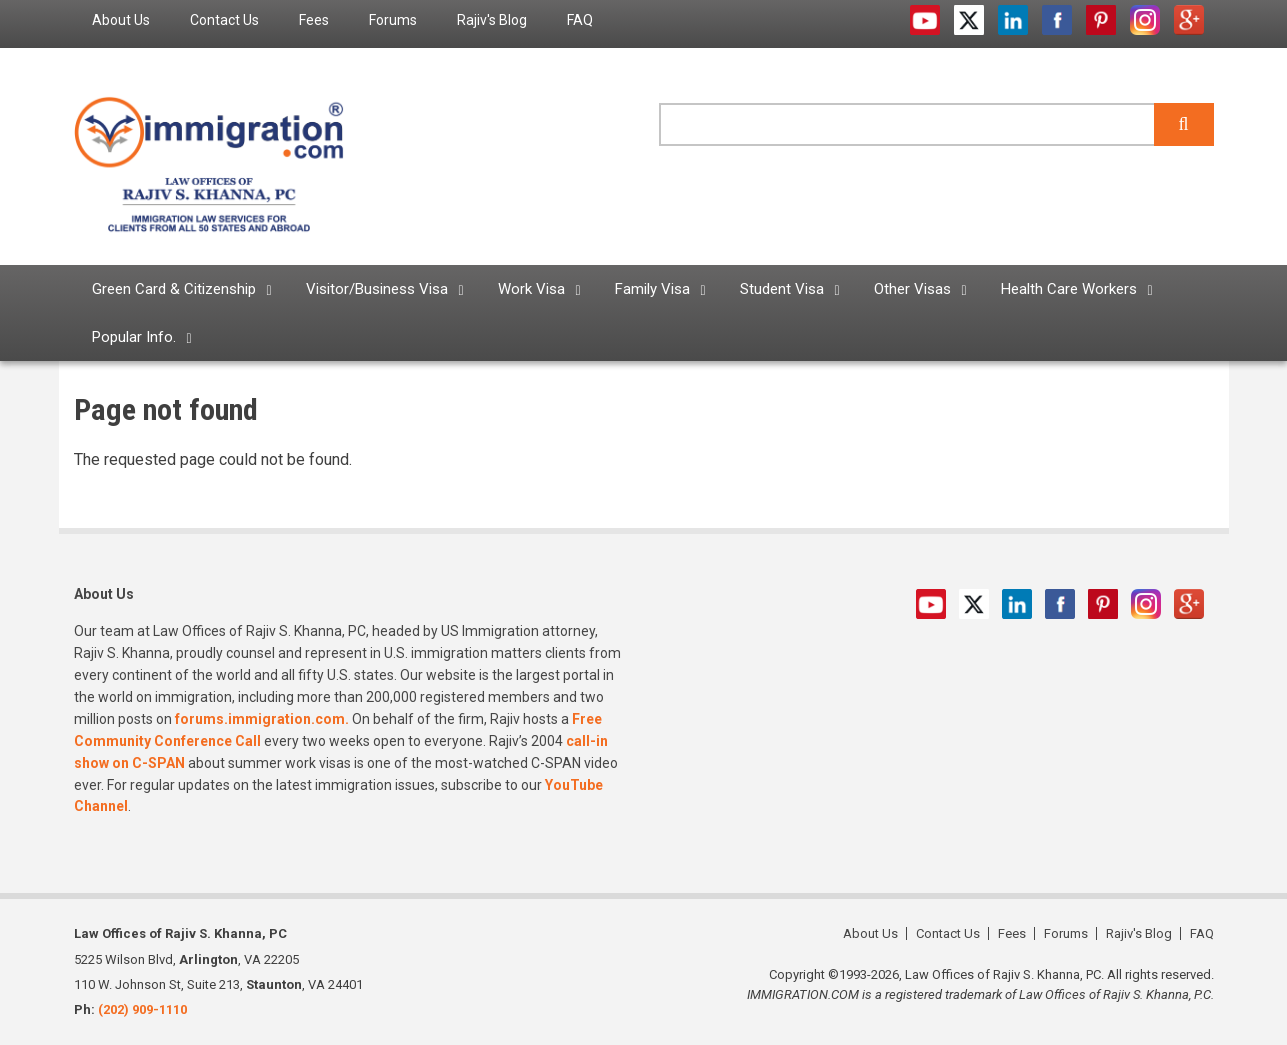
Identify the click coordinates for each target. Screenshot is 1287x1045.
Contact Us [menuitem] (224, 20)
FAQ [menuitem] (580, 20)
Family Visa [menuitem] (652, 289)
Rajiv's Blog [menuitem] (492, 20)
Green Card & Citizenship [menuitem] (174, 289)
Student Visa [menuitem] (782, 289)
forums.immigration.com (260, 719)
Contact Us (948, 933)
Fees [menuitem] (314, 20)
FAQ (1202, 933)
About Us (870, 933)
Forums (1066, 933)
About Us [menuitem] (121, 20)
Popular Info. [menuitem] (134, 337)
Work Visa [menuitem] (531, 289)
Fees (1012, 933)
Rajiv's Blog (1139, 933)
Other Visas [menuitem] (912, 289)
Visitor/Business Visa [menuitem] (377, 289)
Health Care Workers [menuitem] (1069, 289)
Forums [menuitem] (393, 20)
